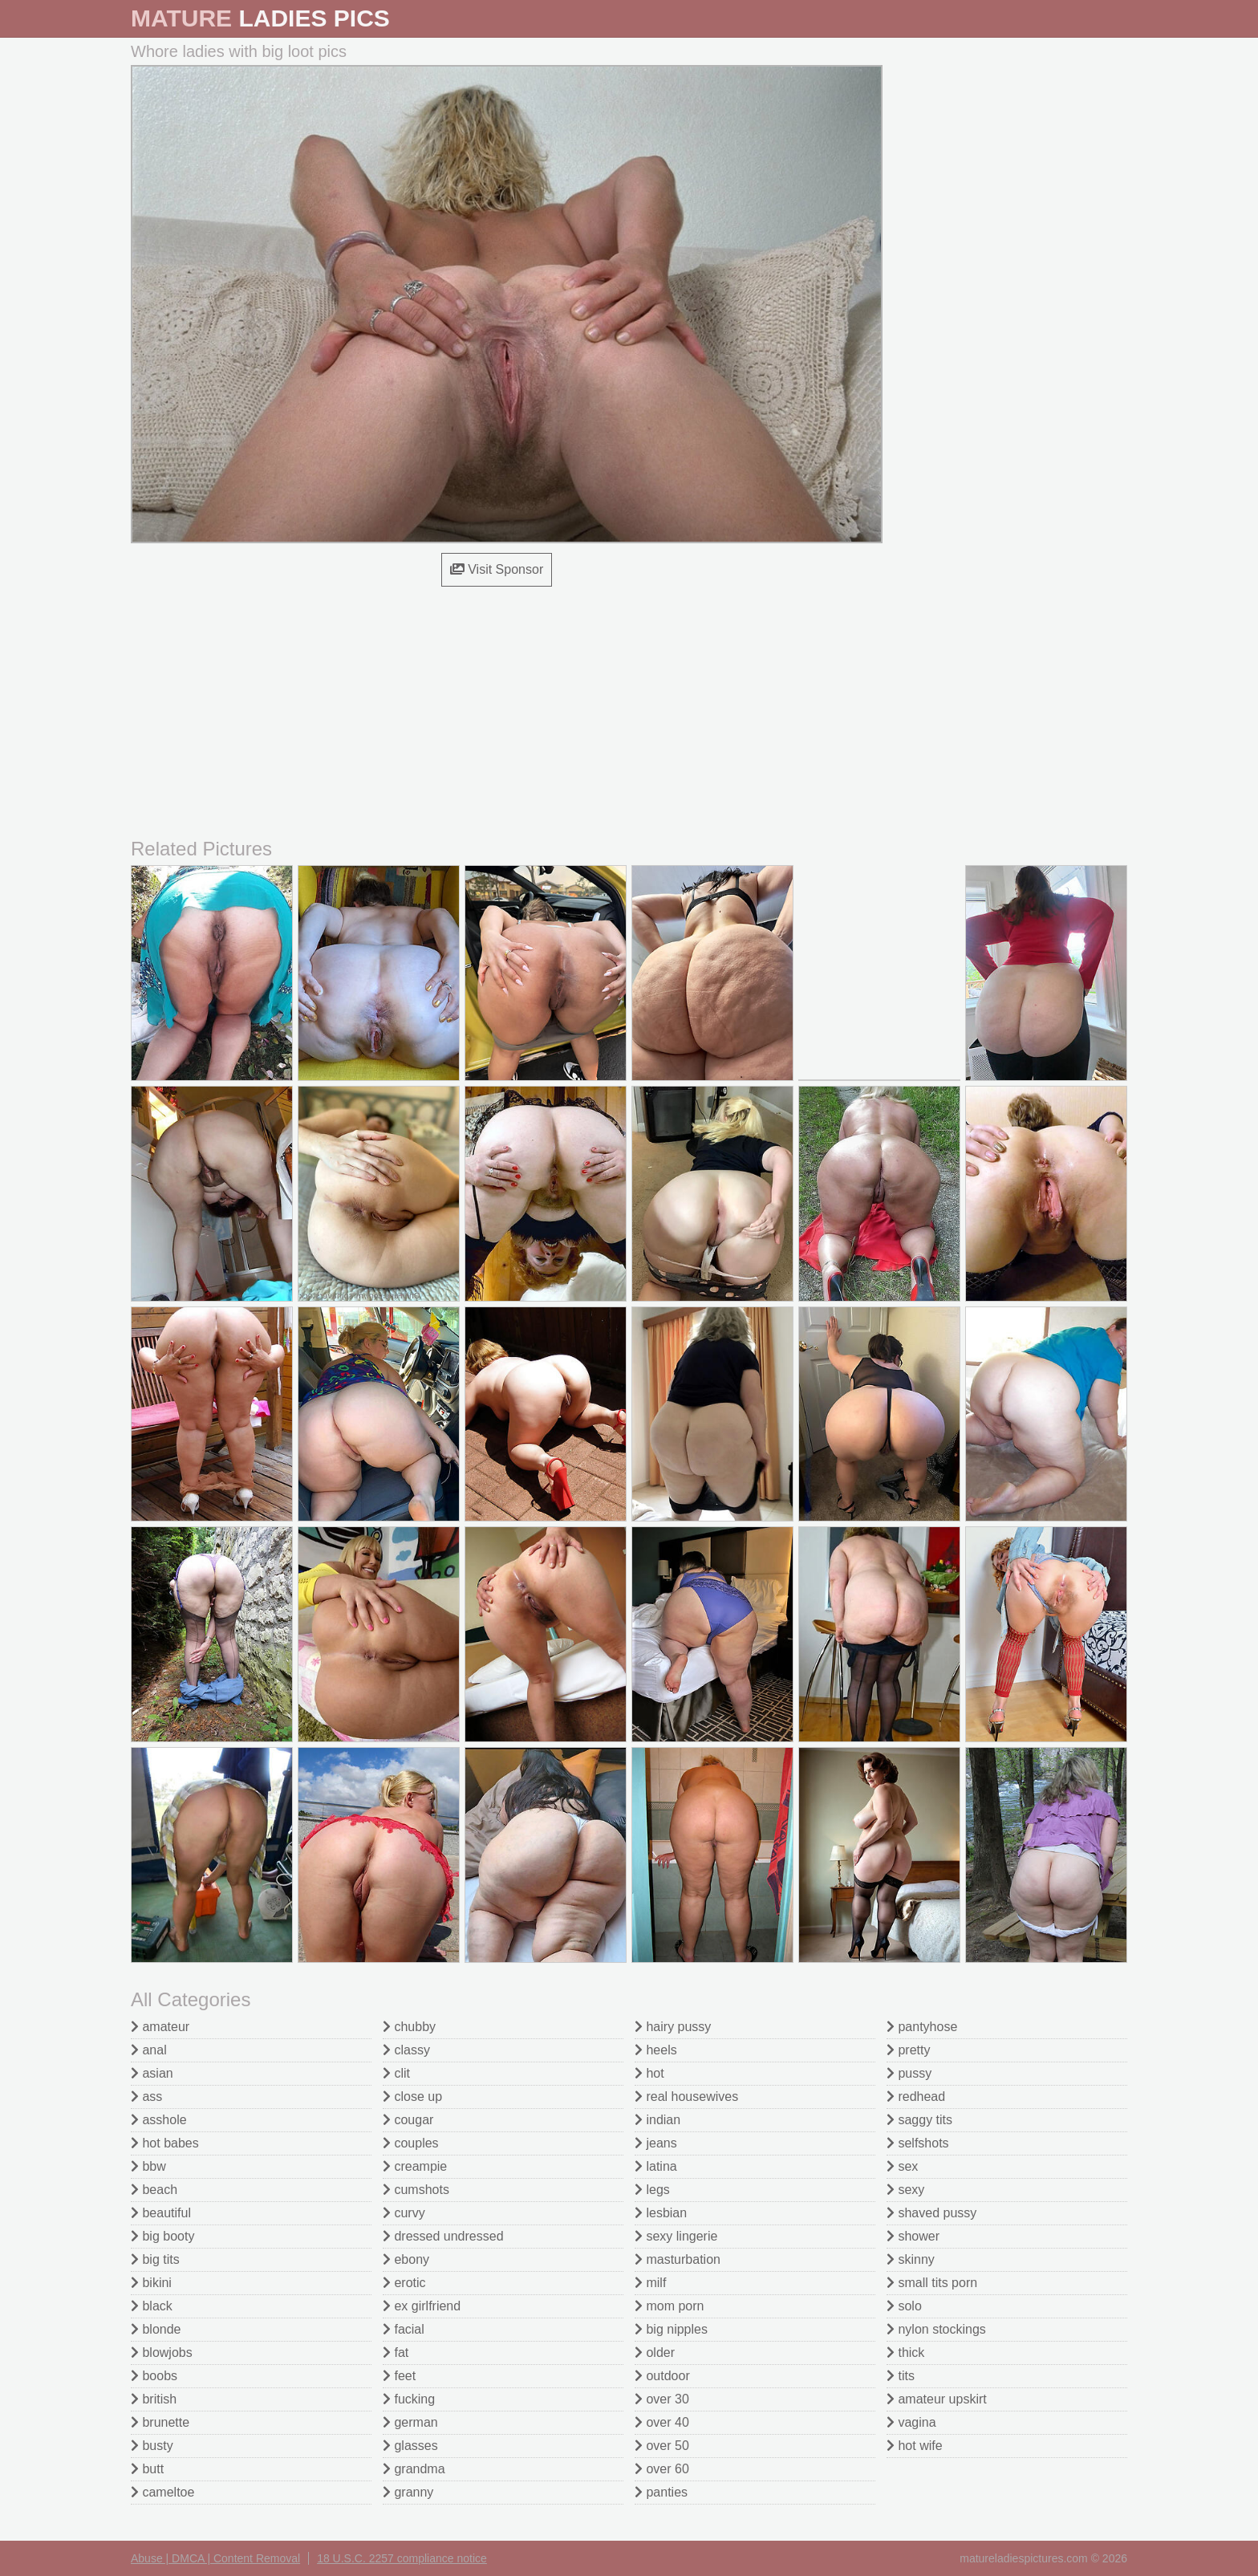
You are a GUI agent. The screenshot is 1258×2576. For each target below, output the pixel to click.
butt (147, 2469)
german (410, 2422)
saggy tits (919, 2120)
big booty (162, 2236)
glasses (410, 2445)
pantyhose (922, 2027)
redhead (916, 2096)
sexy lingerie (676, 2236)
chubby (409, 2027)
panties (661, 2492)
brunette (160, 2422)
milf (650, 2283)
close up (412, 2096)
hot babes (165, 2143)
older (655, 2352)
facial (403, 2329)
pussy (909, 2073)
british (154, 2399)
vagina (911, 2422)
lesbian (661, 2213)
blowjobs (162, 2352)
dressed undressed (443, 2236)
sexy (905, 2189)
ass (146, 2096)
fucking (409, 2399)
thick (905, 2352)
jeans (656, 2143)
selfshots (918, 2143)
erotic (404, 2283)
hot (649, 2073)
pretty (908, 2050)
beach (154, 2189)
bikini (151, 2283)
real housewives (686, 2096)
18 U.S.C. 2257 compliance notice (402, 2558)
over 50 (662, 2445)
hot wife (915, 2445)
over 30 (662, 2399)
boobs (154, 2376)
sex (902, 2166)
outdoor (662, 2376)
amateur (160, 2027)
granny (408, 2492)
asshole (159, 2120)
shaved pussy (931, 2213)
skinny (911, 2259)
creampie (415, 2166)
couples (411, 2143)
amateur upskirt (937, 2399)
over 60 (662, 2469)
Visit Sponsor (496, 569)
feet (399, 2376)
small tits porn (932, 2283)
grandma (414, 2469)
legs (652, 2189)
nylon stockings (936, 2329)
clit (396, 2073)
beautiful (161, 2213)
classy (406, 2050)
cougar (408, 2120)
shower (913, 2236)
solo (904, 2306)
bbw (148, 2166)
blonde (156, 2329)
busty (152, 2445)
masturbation (677, 2259)
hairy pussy (673, 2027)
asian (152, 2073)
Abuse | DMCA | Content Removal (215, 2558)
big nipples (671, 2329)
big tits (155, 2259)
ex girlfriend (422, 2306)
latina (656, 2166)
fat (395, 2352)
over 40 (662, 2422)
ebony (406, 2259)
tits (901, 2376)
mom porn (669, 2306)
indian (657, 2120)
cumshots (416, 2189)
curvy (404, 2213)
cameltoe (162, 2492)
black (151, 2306)
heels (656, 2050)
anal (149, 2050)
